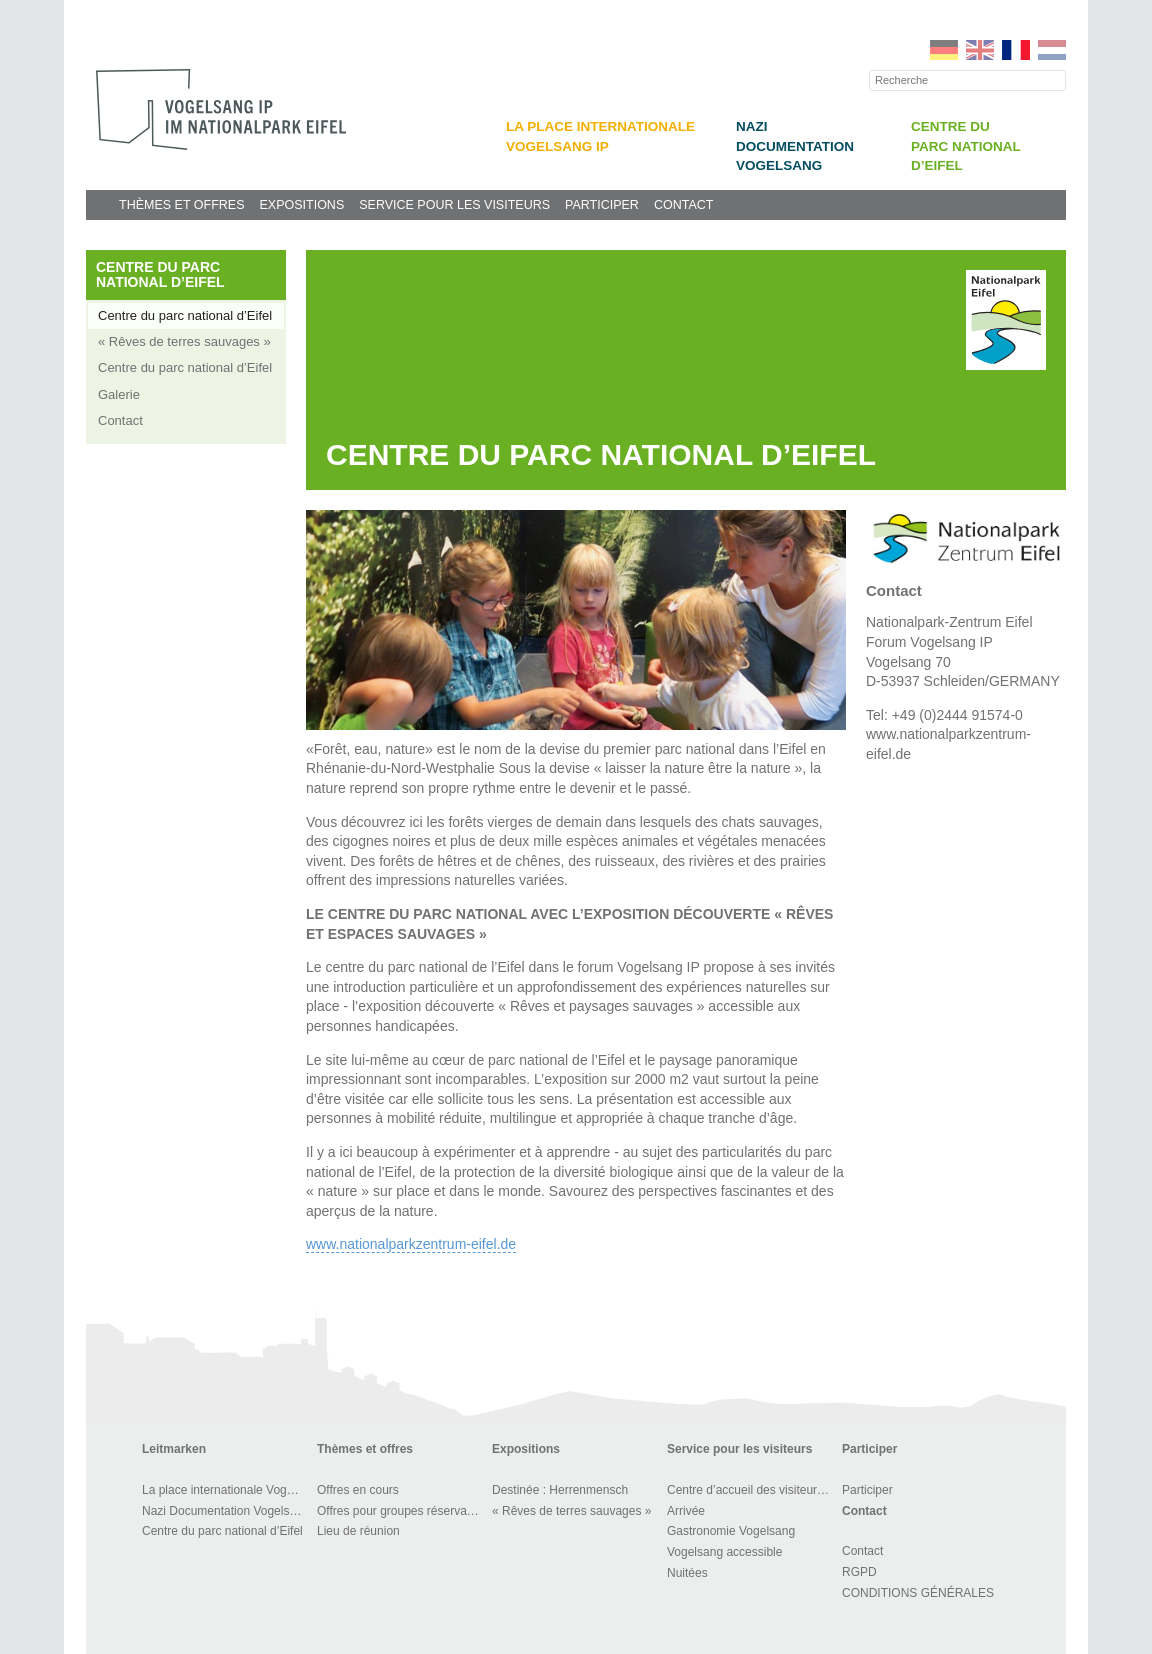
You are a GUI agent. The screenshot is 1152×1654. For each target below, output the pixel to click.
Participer (602, 205)
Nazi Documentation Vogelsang (795, 146)
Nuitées (687, 1573)
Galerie (119, 394)
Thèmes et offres (181, 205)
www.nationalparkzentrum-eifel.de (411, 1244)
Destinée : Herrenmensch (560, 1490)
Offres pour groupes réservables (401, 1511)
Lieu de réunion (358, 1531)
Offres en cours (358, 1490)
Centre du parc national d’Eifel (966, 146)
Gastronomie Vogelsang (731, 1531)
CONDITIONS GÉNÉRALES (918, 1593)
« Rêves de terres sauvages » (184, 341)
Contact (684, 205)
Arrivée (686, 1511)
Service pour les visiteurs (454, 205)
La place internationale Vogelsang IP (226, 1490)
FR (1016, 50)
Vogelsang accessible (724, 1552)
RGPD (859, 1572)
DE (944, 50)
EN (980, 50)
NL (1052, 50)
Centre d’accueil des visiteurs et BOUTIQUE (751, 1490)
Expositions (301, 205)
